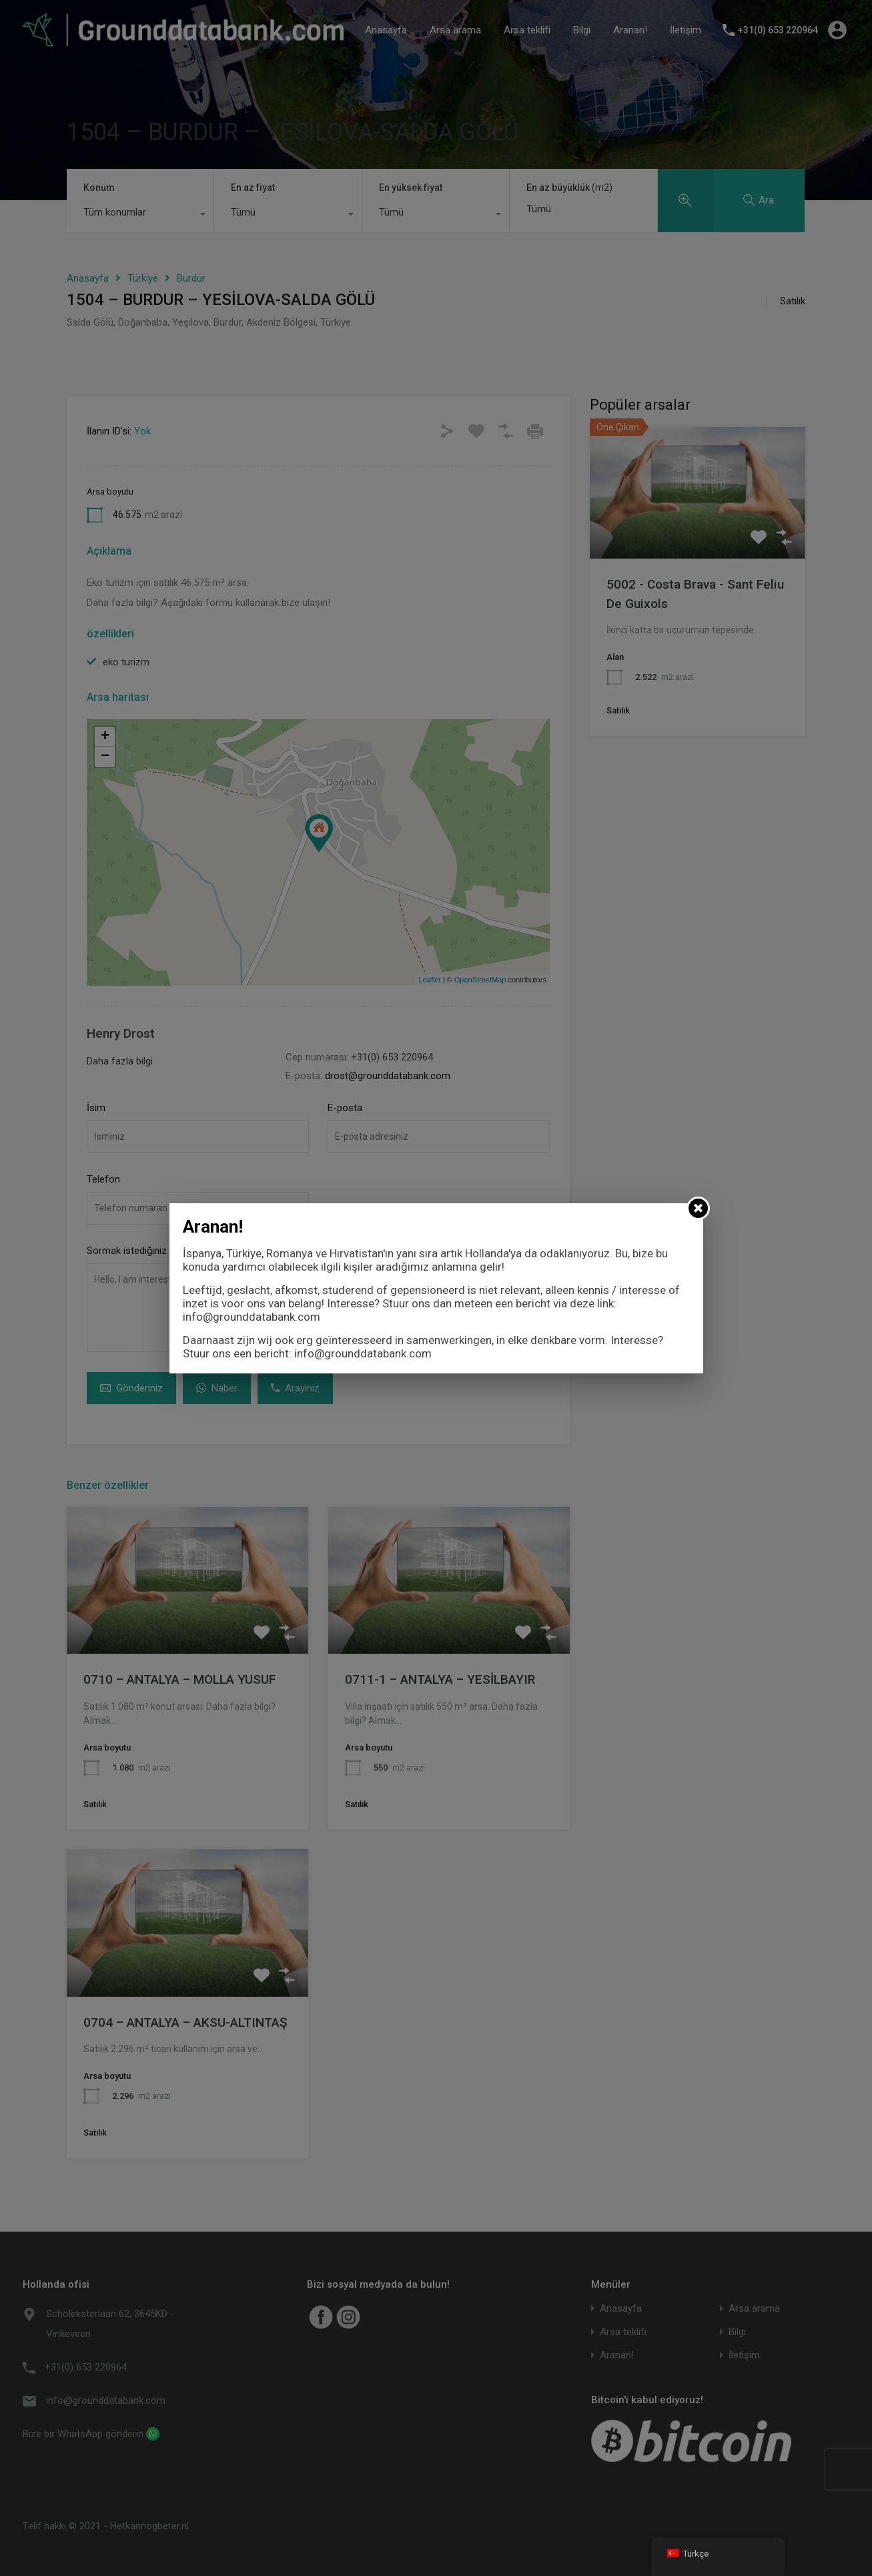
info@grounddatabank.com (251, 1316)
